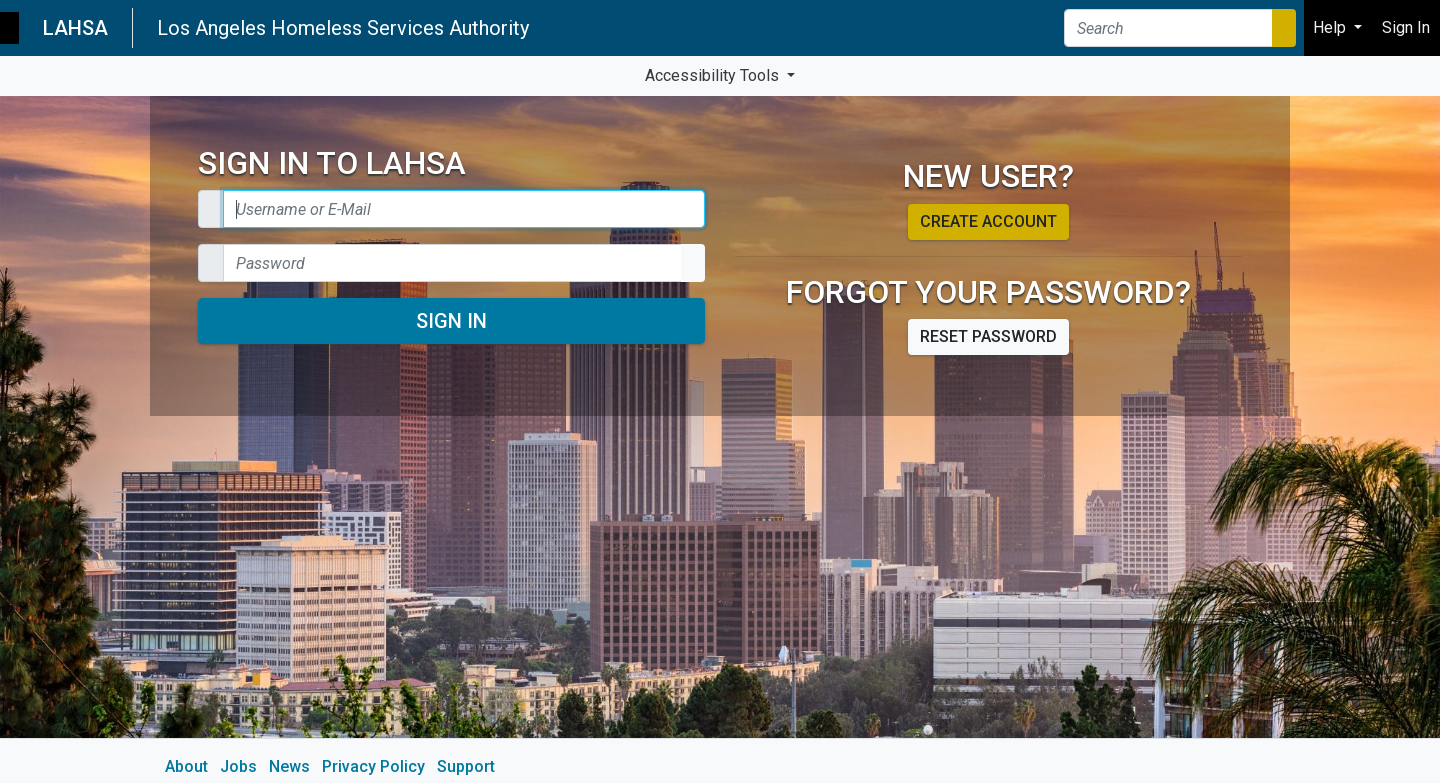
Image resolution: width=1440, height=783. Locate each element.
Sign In (451, 321)
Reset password (988, 336)
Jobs (238, 766)
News (289, 766)
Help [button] (1331, 27)
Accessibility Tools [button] (714, 75)
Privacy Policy (373, 766)
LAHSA (75, 28)
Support (466, 766)
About (186, 766)
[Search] (1168, 28)
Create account (988, 221)
